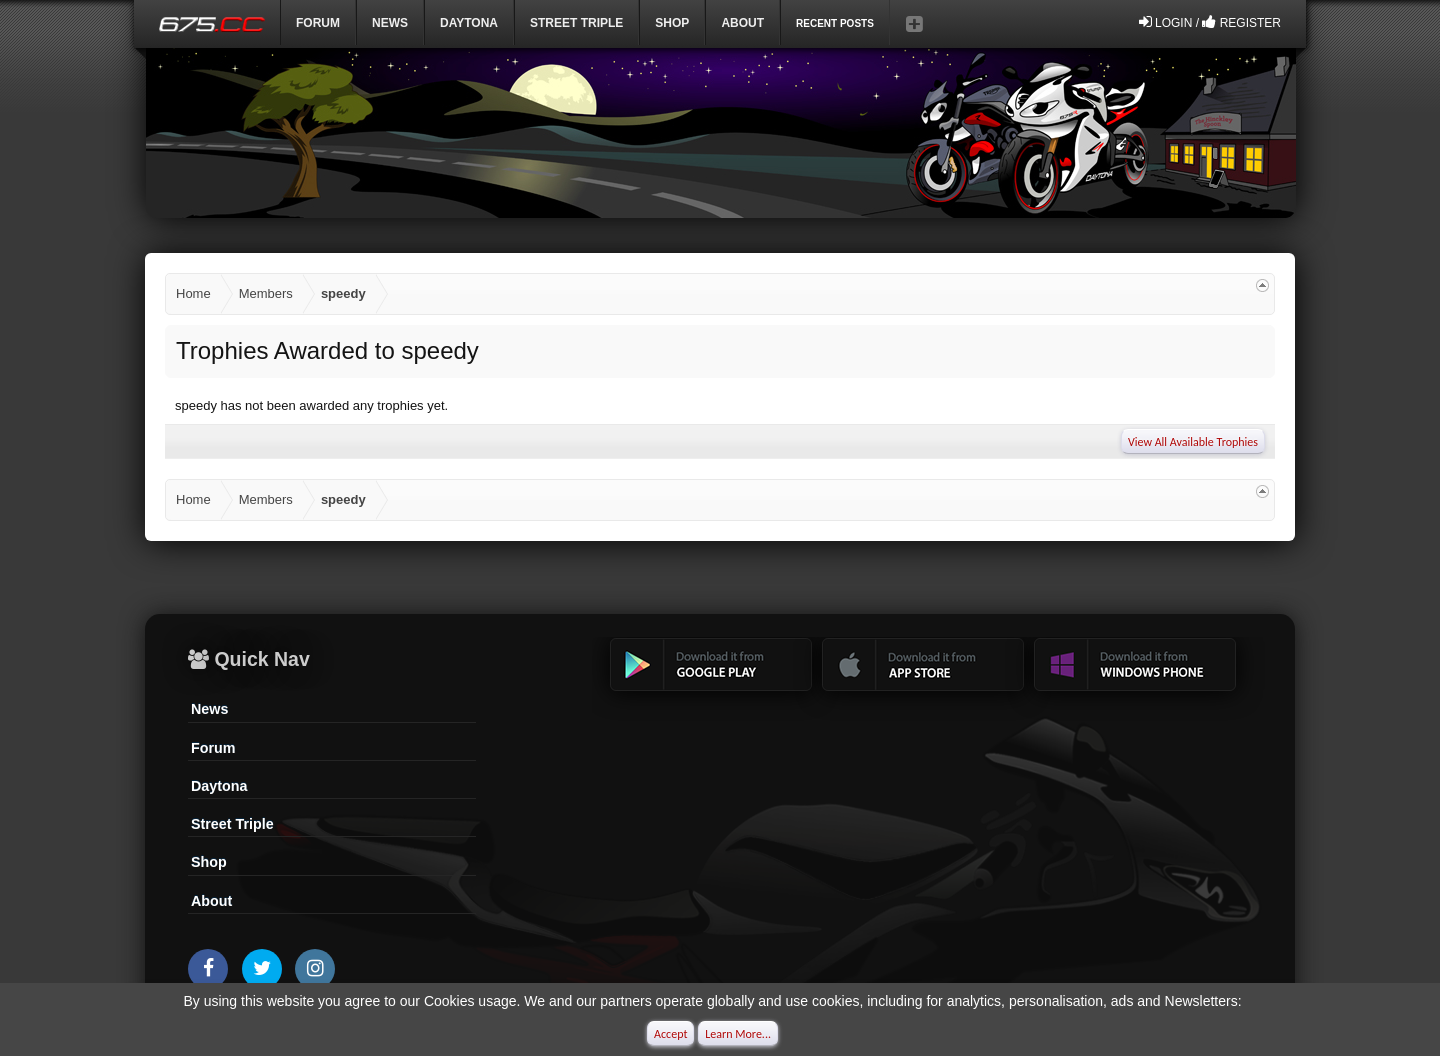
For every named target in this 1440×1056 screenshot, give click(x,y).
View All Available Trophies (1193, 442)
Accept (670, 1034)
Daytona (219, 786)
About (211, 901)
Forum (318, 23)
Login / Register (1210, 22)
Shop (672, 23)
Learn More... (738, 1034)
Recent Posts (835, 23)
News (390, 23)
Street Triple (576, 23)
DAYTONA (469, 23)
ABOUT (742, 23)
